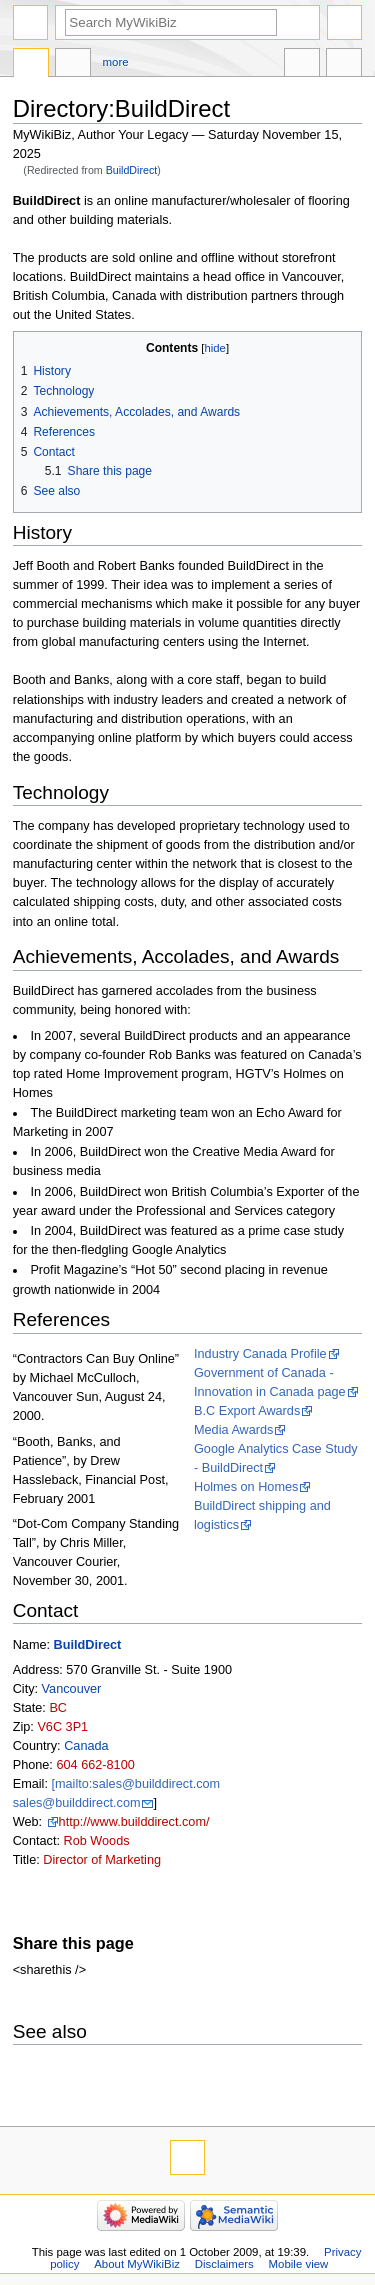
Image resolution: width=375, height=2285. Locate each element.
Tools (344, 65)
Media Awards (233, 1430)
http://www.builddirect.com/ (134, 1822)
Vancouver (72, 1689)
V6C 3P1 (62, 1727)
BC (58, 1708)
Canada (86, 1746)
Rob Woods (96, 1841)
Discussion (73, 65)
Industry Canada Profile (260, 1354)
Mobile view (299, 2264)
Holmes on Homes (246, 1487)
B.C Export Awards (247, 1411)
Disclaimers (224, 2264)
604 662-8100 (95, 1765)
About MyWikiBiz (137, 2264)
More (116, 62)
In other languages (302, 65)
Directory (31, 65)
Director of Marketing (102, 1860)
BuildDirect (132, 170)
